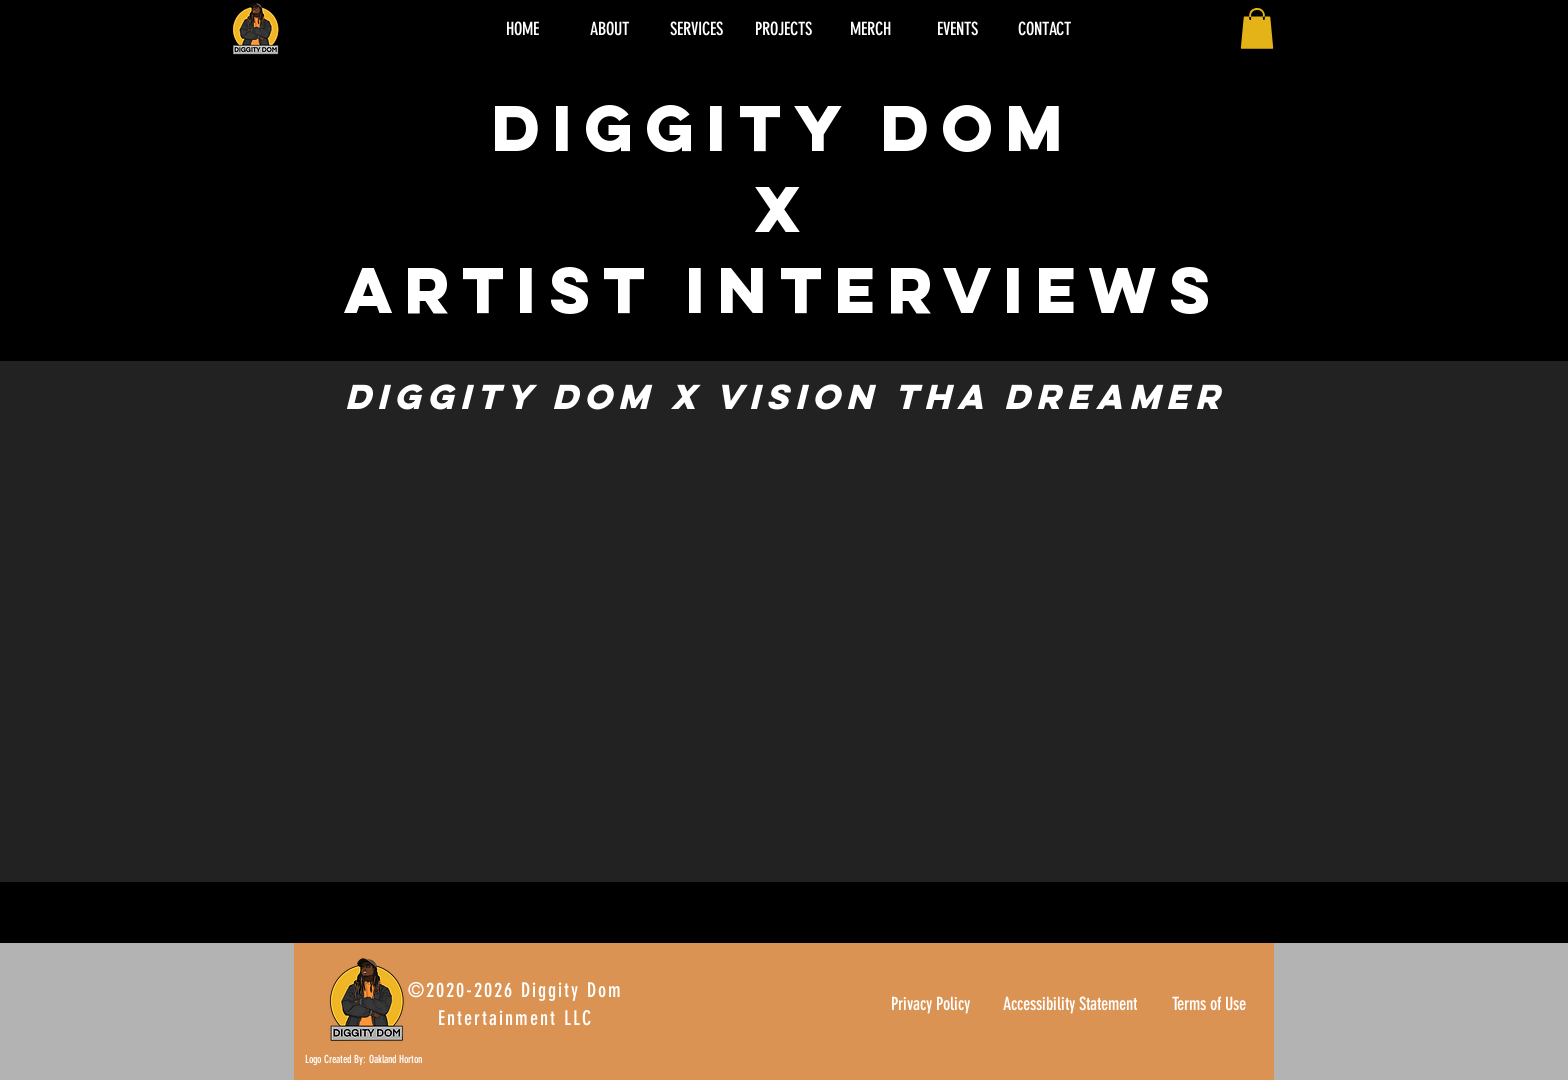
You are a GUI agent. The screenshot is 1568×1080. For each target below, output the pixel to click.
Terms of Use (1209, 1004)
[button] (1257, 28)
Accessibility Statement (1070, 1004)
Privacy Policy (930, 1004)
